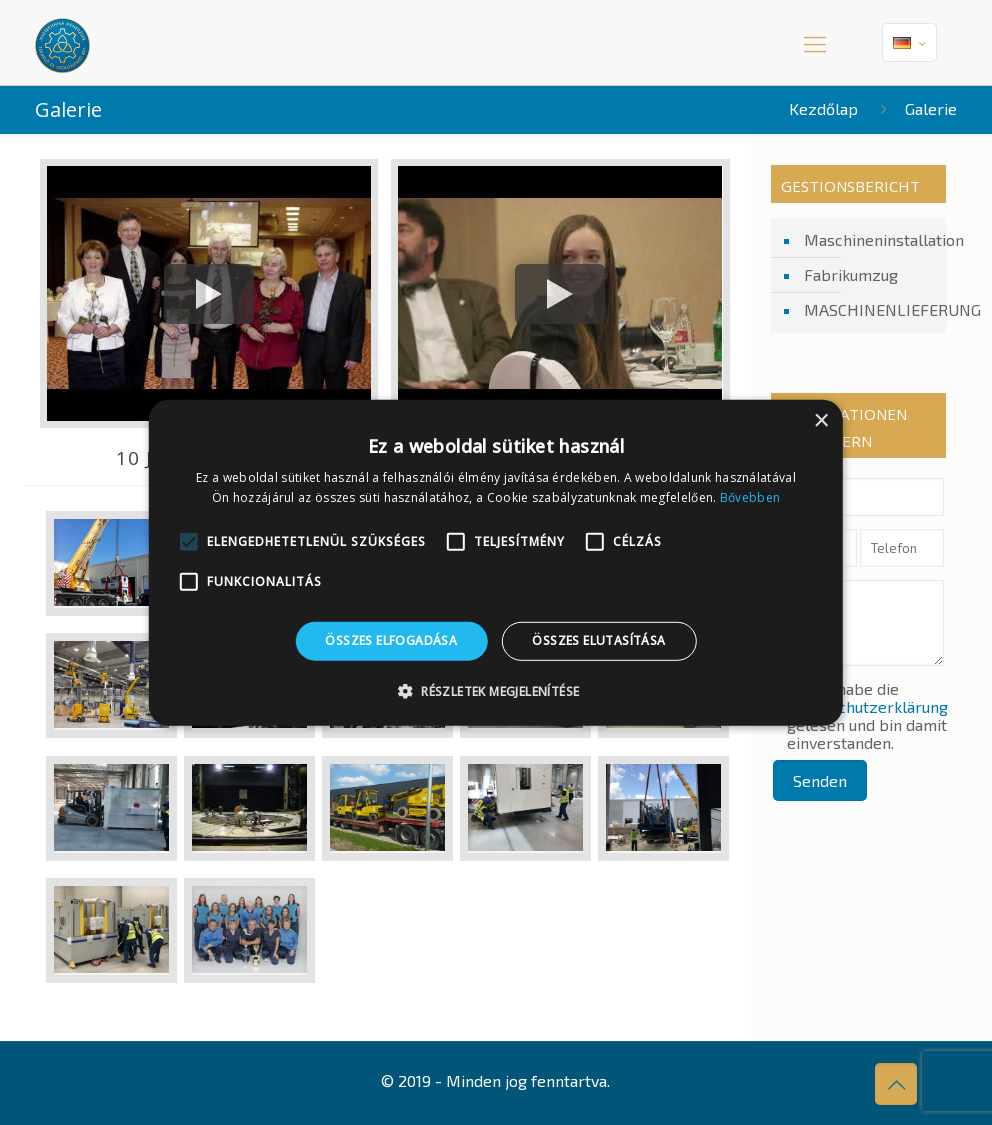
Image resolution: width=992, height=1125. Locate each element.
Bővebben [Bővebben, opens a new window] (750, 497)
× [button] (820, 420)
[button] (496, 691)
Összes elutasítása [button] (598, 640)
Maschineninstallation (870, 239)
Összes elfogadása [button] (391, 640)
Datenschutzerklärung (867, 706)
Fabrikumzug (851, 274)
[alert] (496, 562)
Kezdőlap (823, 108)
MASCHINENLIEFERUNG (870, 309)
